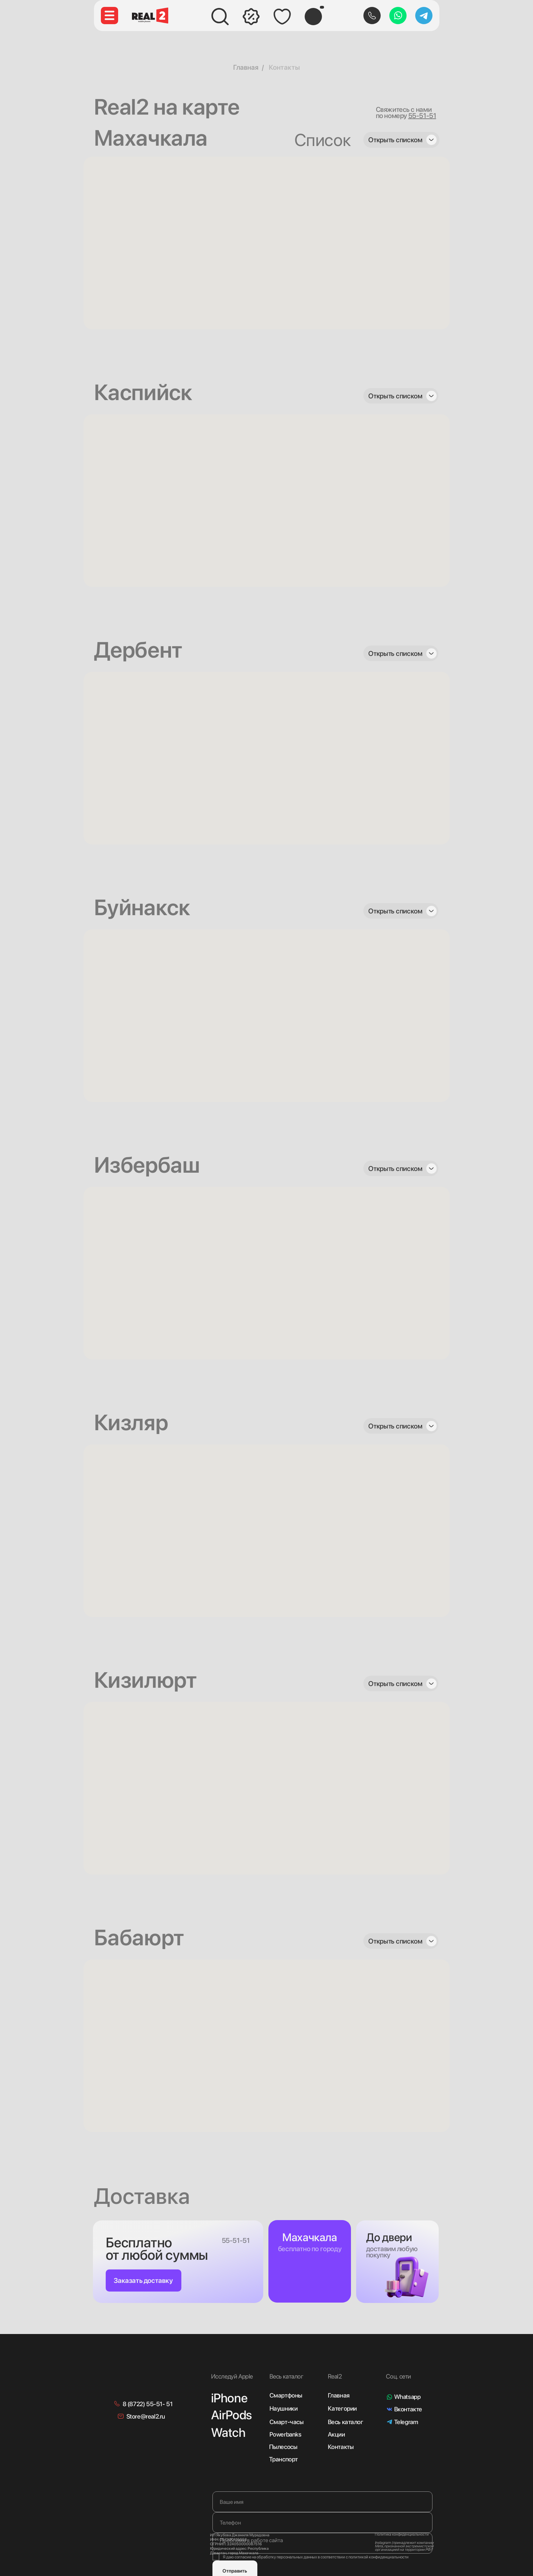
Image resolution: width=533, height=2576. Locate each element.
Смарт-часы (286, 2421)
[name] (322, 2501)
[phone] (322, 2522)
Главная (245, 67)
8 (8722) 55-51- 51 (148, 2404)
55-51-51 (236, 2240)
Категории (342, 2408)
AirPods (231, 2415)
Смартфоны (285, 2395)
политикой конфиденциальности (379, 2557)
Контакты (284, 67)
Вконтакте (408, 2409)
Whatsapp (407, 2396)
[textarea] (322, 2543)
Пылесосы (283, 2446)
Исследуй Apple (232, 2376)
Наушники (283, 2408)
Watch (228, 2432)
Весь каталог (345, 2421)
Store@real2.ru (145, 2416)
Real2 (335, 2376)
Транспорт (283, 2459)
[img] (150, 2373)
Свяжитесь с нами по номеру (406, 112)
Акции (336, 2434)
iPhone (229, 2398)
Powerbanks (285, 2434)
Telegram (406, 2421)
